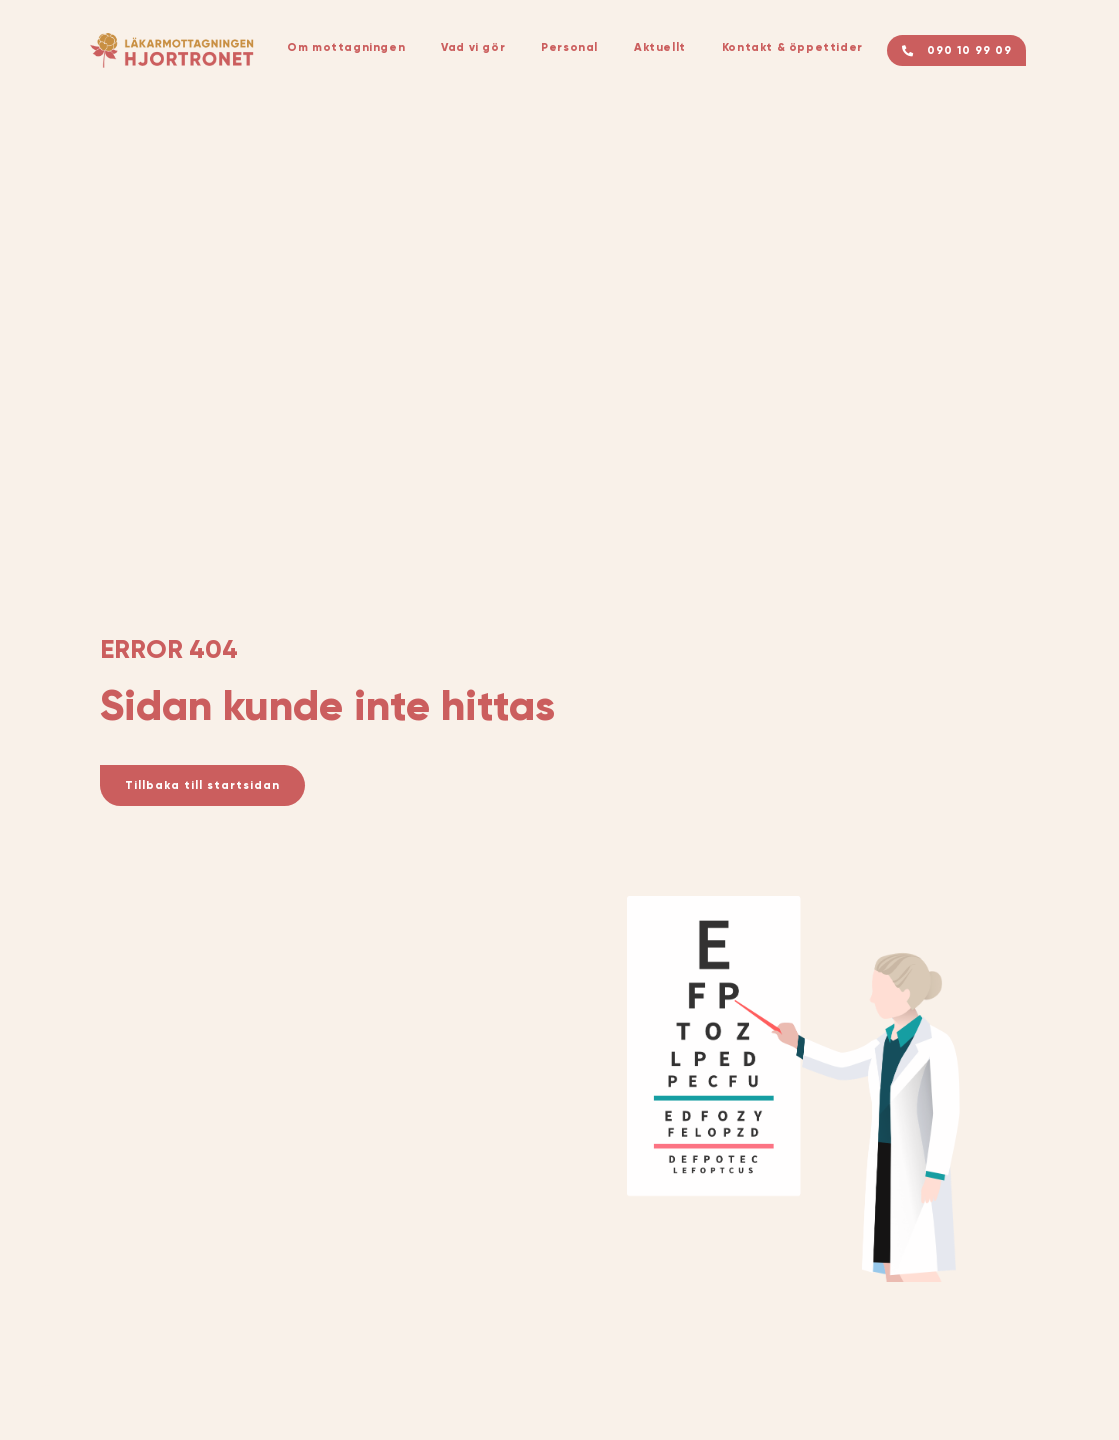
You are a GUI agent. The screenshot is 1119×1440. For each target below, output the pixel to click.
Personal (569, 47)
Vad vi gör (473, 47)
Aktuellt (660, 47)
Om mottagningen (346, 47)
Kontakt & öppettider (792, 47)
